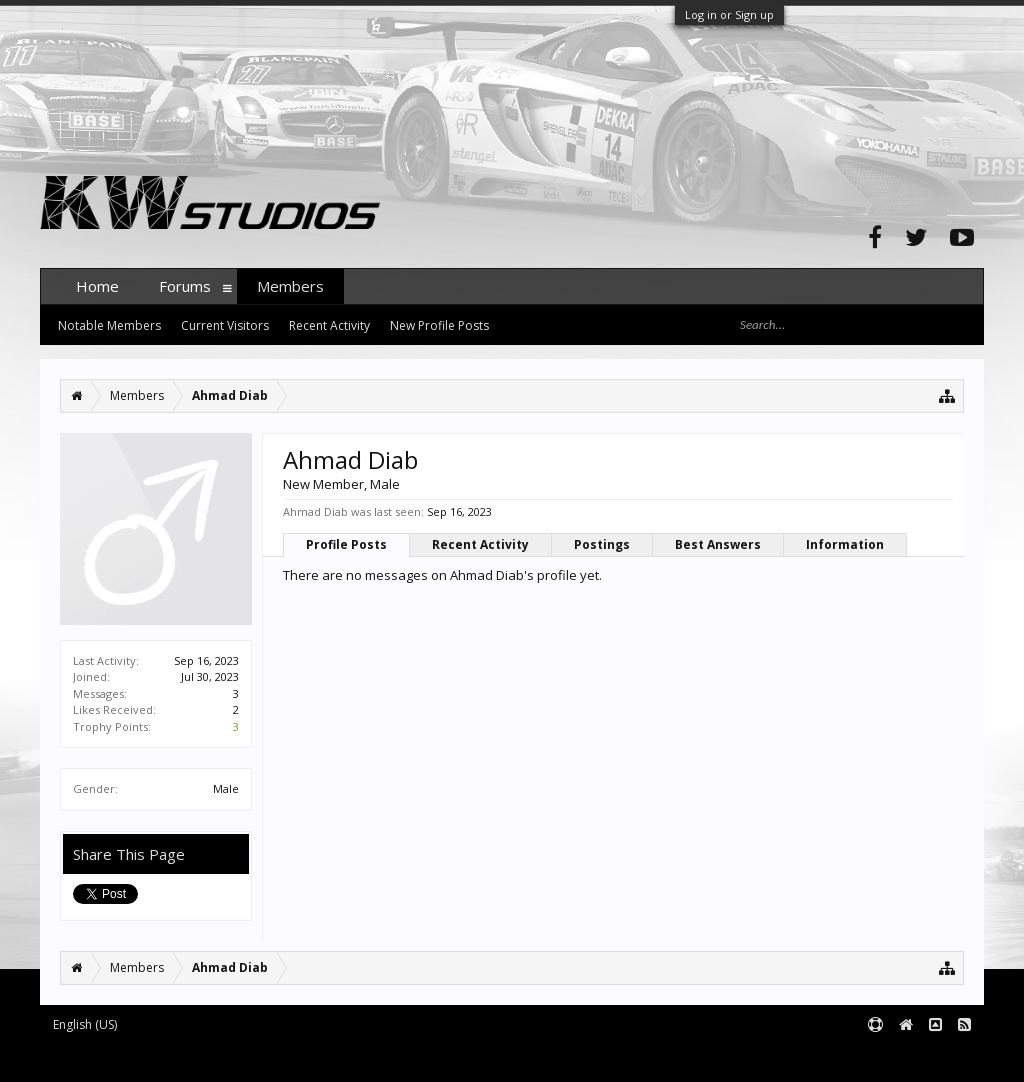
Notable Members (109, 325)
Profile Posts (346, 544)
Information (845, 544)
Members (290, 286)
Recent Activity (480, 544)
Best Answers (718, 544)
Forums (185, 286)
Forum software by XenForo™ (191, 1058)
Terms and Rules (934, 1058)
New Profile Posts (439, 325)
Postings (602, 544)
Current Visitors (225, 325)
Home (97, 286)
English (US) (85, 1024)
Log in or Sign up (729, 14)
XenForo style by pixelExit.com (433, 1058)
